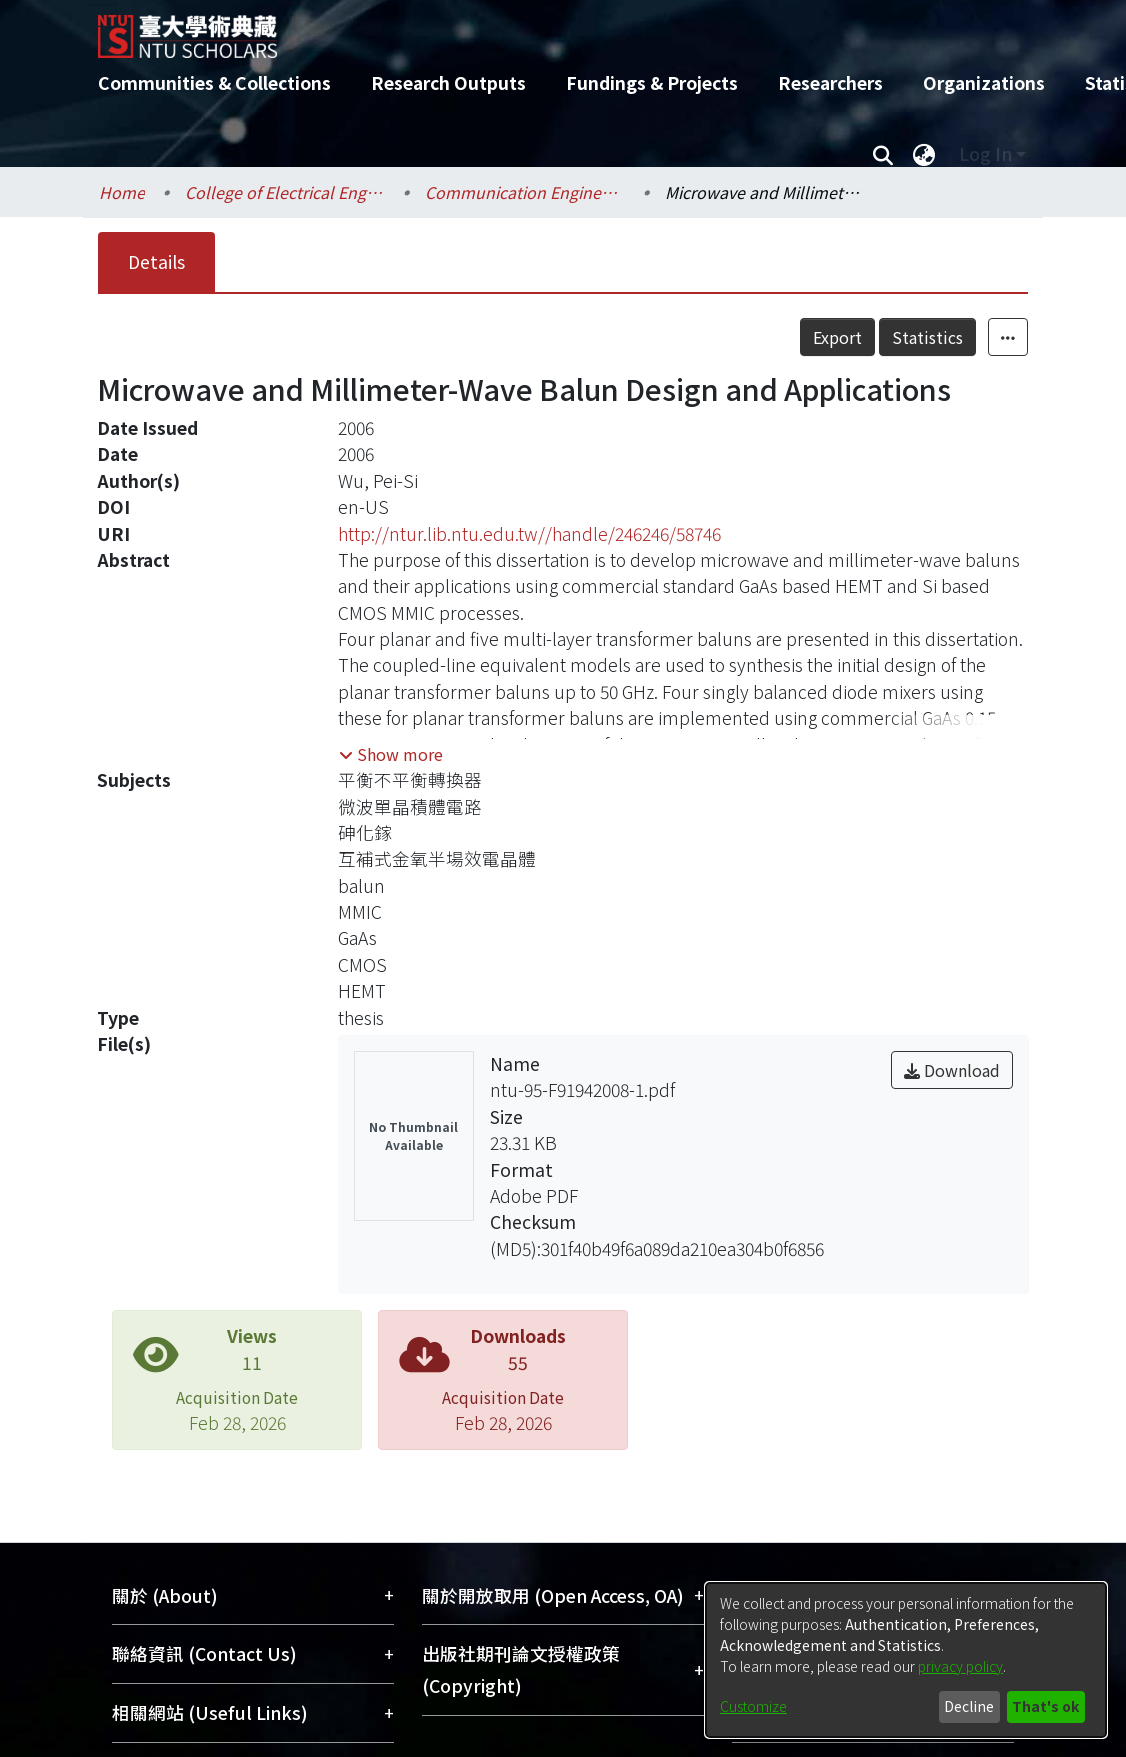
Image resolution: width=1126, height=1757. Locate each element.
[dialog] (906, 1660)
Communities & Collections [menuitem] (214, 82)
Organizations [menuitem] (984, 82)
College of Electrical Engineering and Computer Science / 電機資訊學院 (285, 192)
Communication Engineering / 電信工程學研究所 (525, 192)
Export (837, 337)
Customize (753, 1706)
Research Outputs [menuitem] (448, 82)
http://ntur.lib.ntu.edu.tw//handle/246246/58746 (529, 533)
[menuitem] (924, 154)
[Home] (545, 29)
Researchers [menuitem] (830, 82)
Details (156, 261)
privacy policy (960, 1666)
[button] (391, 754)
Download (952, 1070)
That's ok (1045, 1706)
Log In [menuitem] (985, 153)
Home (122, 192)
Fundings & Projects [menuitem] (652, 82)
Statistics (927, 337)
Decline (969, 1706)
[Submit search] (882, 154)
